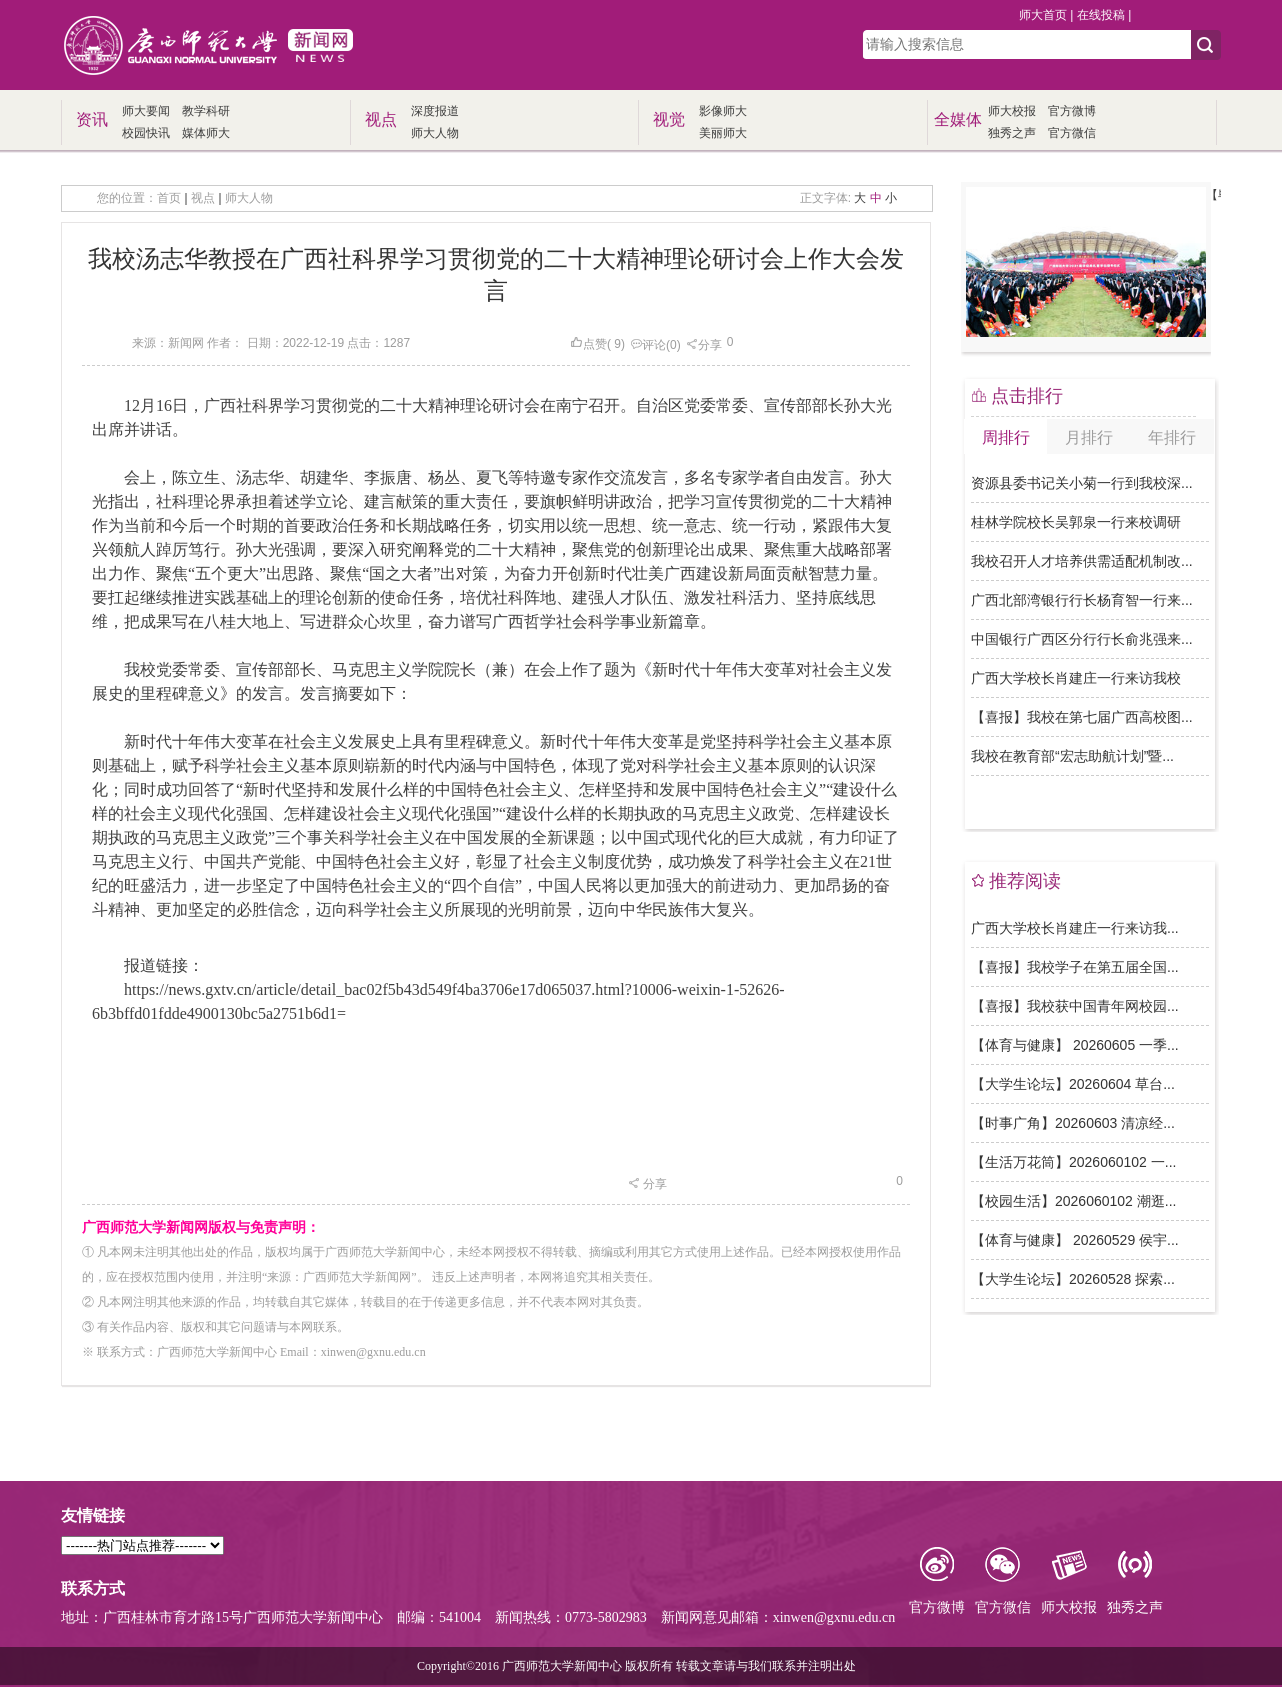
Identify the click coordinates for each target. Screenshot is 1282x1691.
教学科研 (206, 111)
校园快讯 (146, 133)
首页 (169, 198)
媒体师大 (206, 133)
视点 (203, 198)
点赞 (588, 344)
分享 (704, 345)
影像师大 (723, 111)
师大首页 (1043, 15)
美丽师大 (723, 133)
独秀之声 (1012, 133)
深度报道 (435, 111)
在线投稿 (1101, 15)
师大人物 (435, 133)
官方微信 (1072, 133)
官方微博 (1072, 111)
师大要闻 (146, 111)
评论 (648, 345)
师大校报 (1012, 111)
